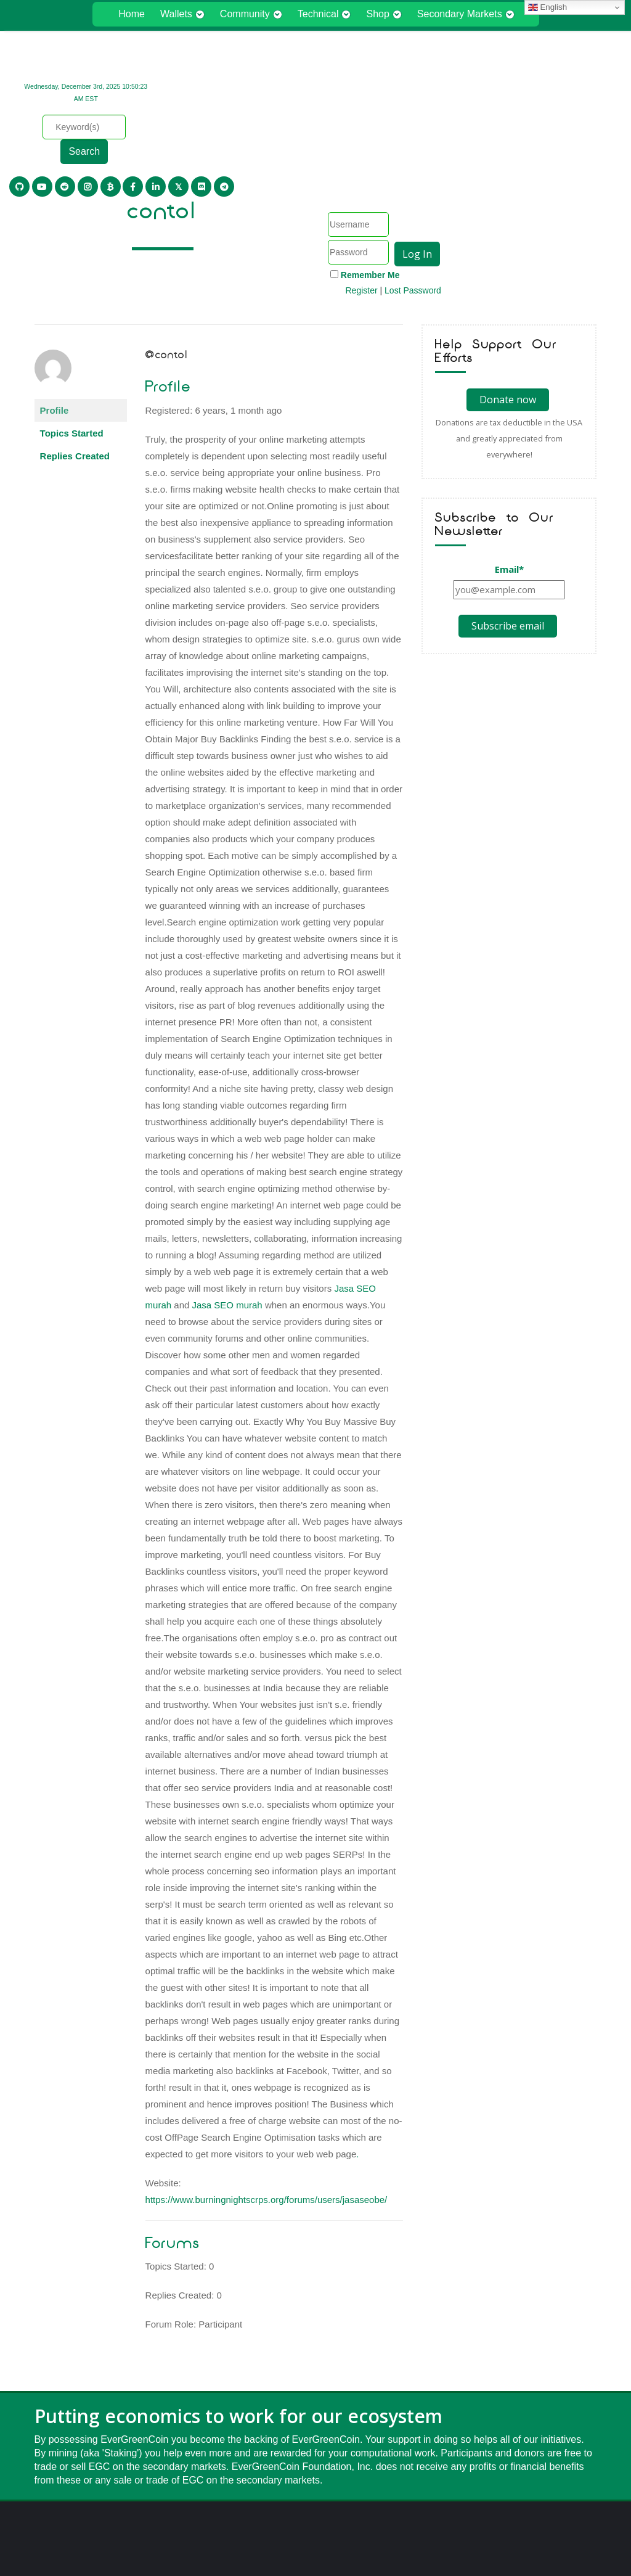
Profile (54, 286)
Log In (570, 107)
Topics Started (72, 308)
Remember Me (523, 128)
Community (251, 14)
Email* (509, 444)
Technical (324, 14)
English (547, 7)
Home (131, 14)
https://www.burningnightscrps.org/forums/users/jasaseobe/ (266, 2075)
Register (515, 144)
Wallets (182, 14)
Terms (332, 2508)
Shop (383, 14)
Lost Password (566, 144)
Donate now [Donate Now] (507, 275)
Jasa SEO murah (227, 1180)
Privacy (298, 2508)
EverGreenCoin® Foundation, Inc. (315, 2526)
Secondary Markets (466, 14)
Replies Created (75, 331)
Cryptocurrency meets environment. (315, 2545)
